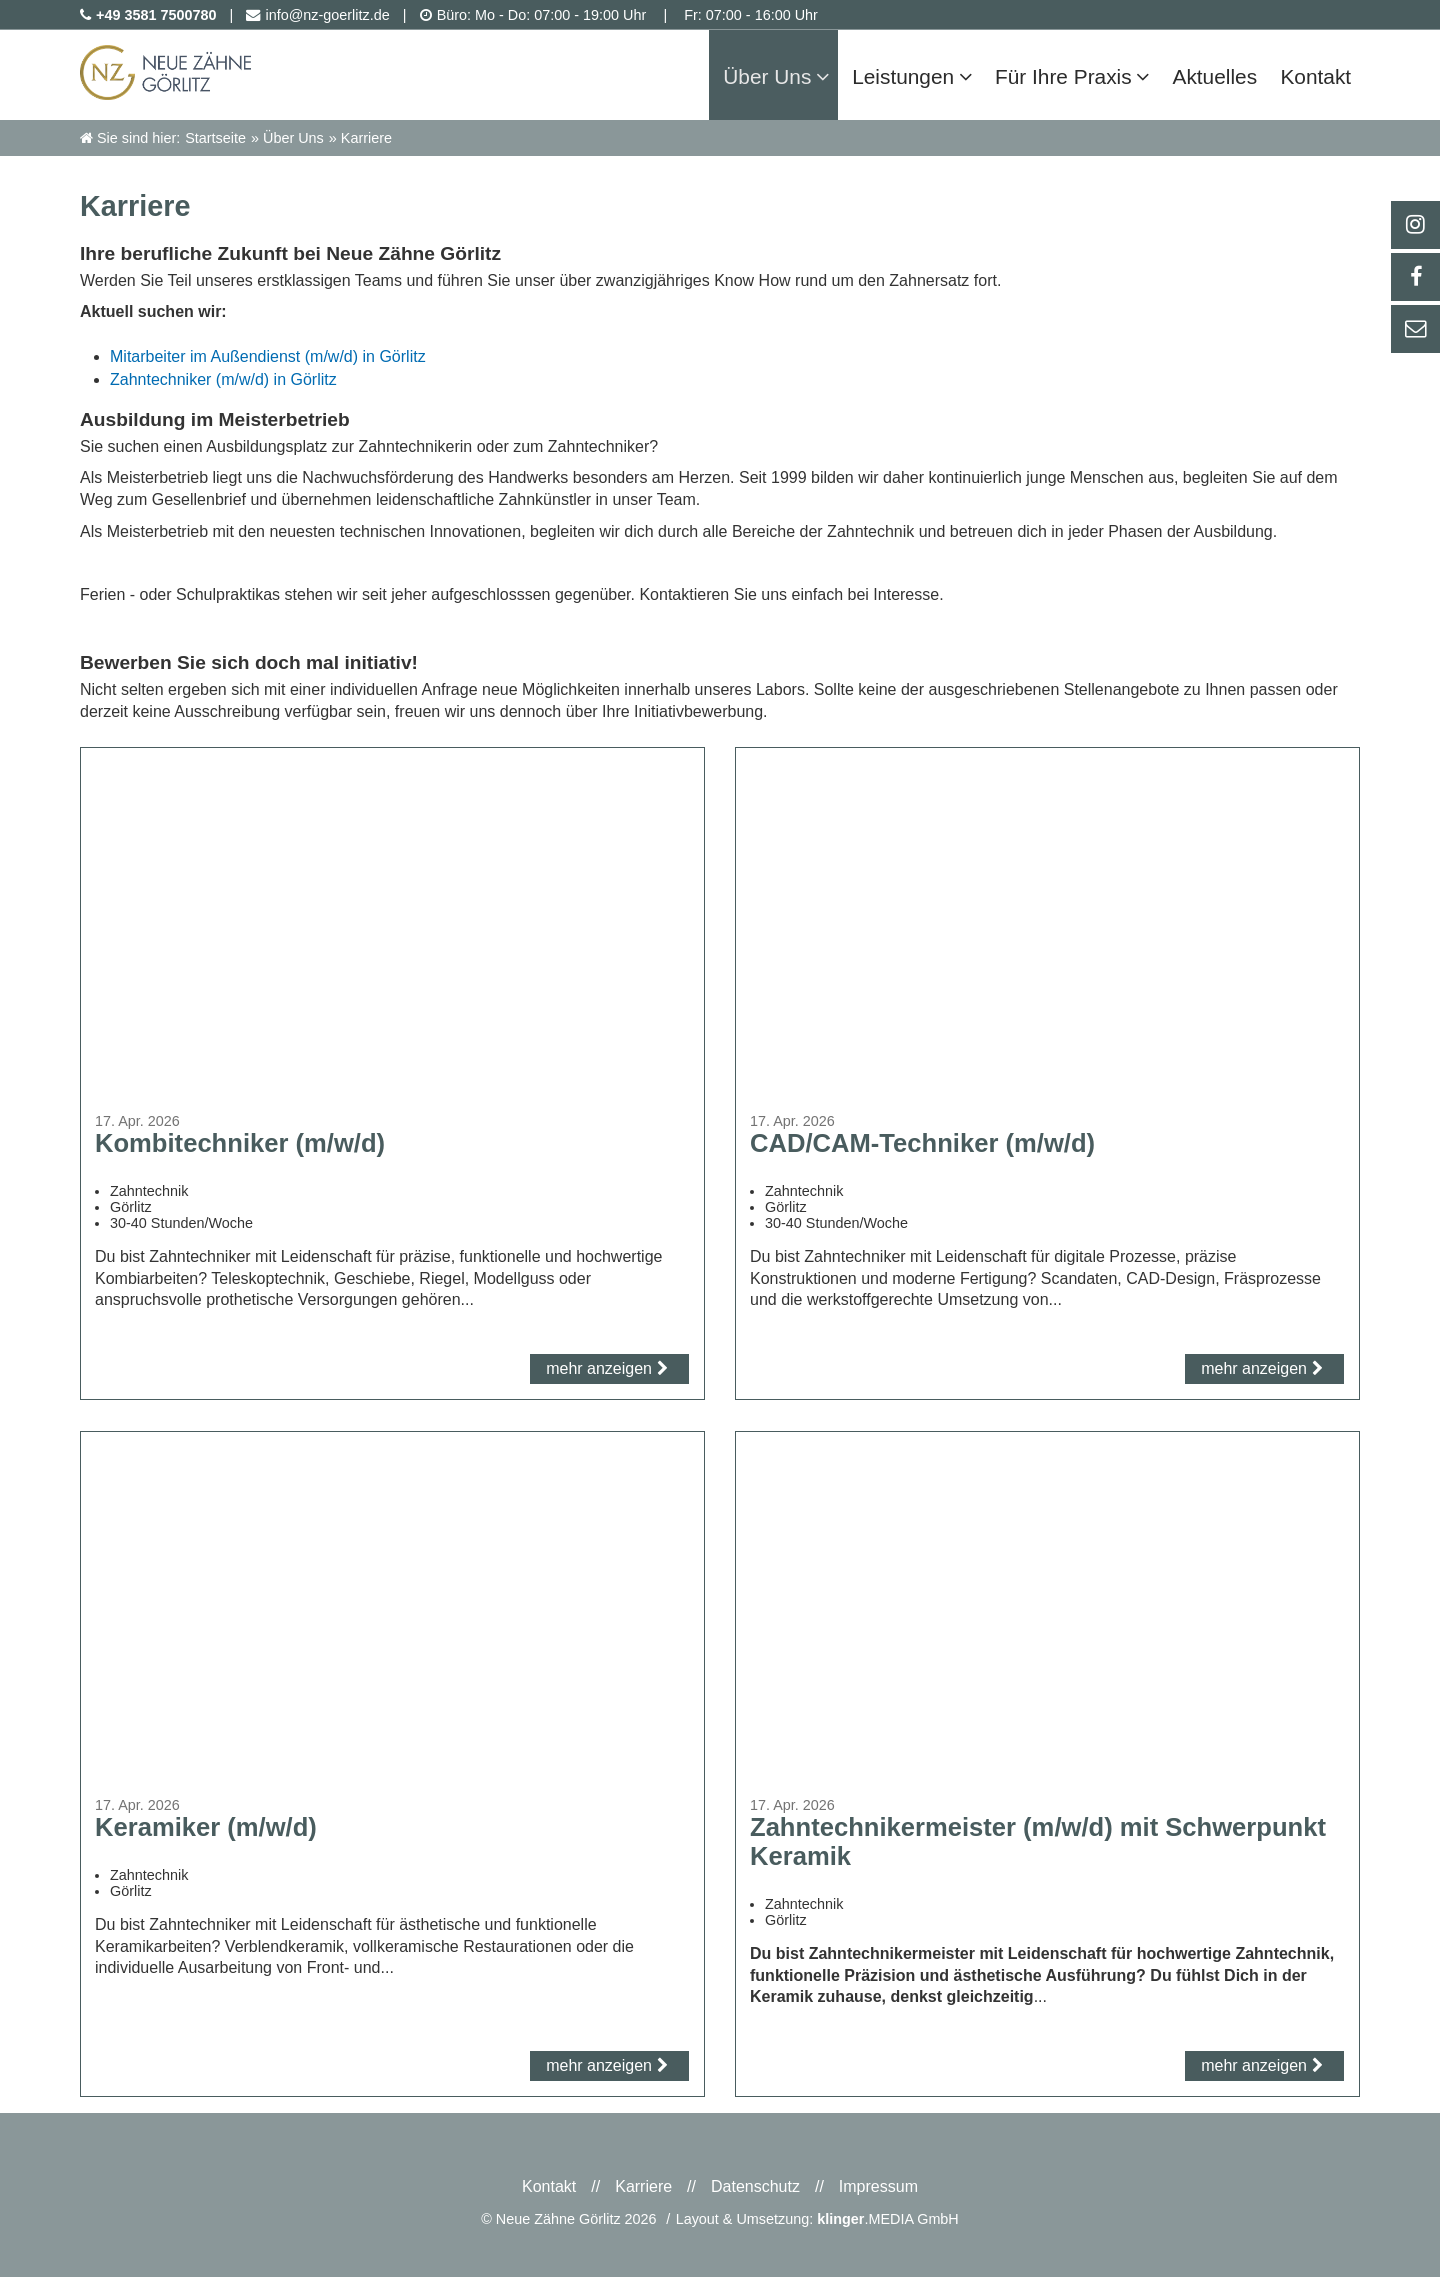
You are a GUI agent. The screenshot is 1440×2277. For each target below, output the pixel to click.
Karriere (643, 2186)
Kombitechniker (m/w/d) (240, 1143)
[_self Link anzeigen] (1415, 277)
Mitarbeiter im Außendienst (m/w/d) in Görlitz (268, 356)
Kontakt (549, 2186)
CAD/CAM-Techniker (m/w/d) (922, 1143)
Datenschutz (755, 2186)
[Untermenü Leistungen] (979, 74)
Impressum (878, 2186)
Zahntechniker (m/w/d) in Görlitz (223, 379)
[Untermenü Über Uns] (840, 74)
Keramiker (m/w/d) (206, 1827)
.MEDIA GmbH (888, 2219)
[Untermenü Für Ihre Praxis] (1153, 74)
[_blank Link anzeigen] (1415, 225)
